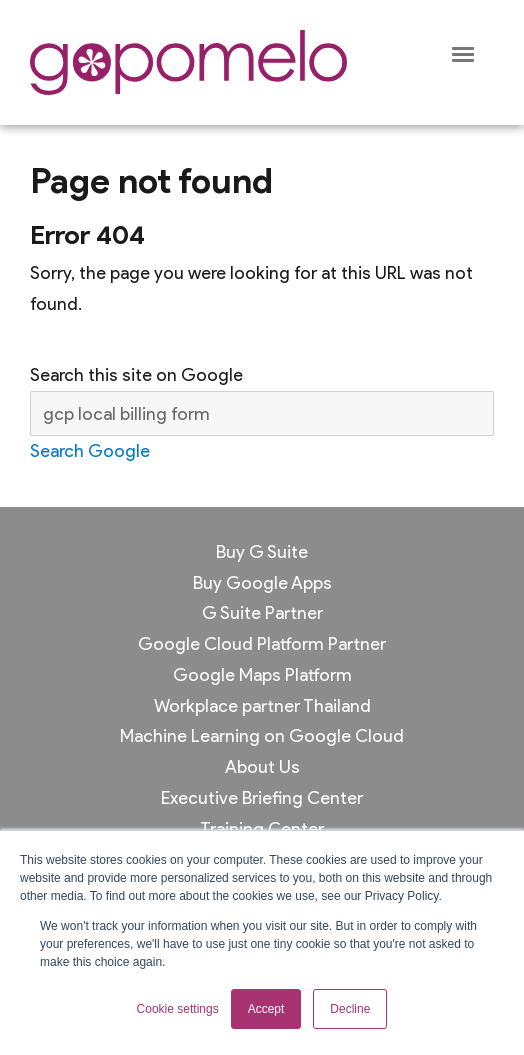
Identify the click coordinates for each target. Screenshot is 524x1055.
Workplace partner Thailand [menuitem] (262, 705)
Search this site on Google (136, 374)
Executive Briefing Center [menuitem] (262, 797)
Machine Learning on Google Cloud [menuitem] (262, 735)
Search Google (90, 450)
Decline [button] (350, 1009)
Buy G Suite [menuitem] (262, 551)
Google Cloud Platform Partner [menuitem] (262, 643)
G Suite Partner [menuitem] (262, 612)
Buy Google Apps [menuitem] (262, 582)
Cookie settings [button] (178, 1009)
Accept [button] (266, 1009)
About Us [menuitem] (262, 766)
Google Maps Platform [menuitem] (262, 674)
